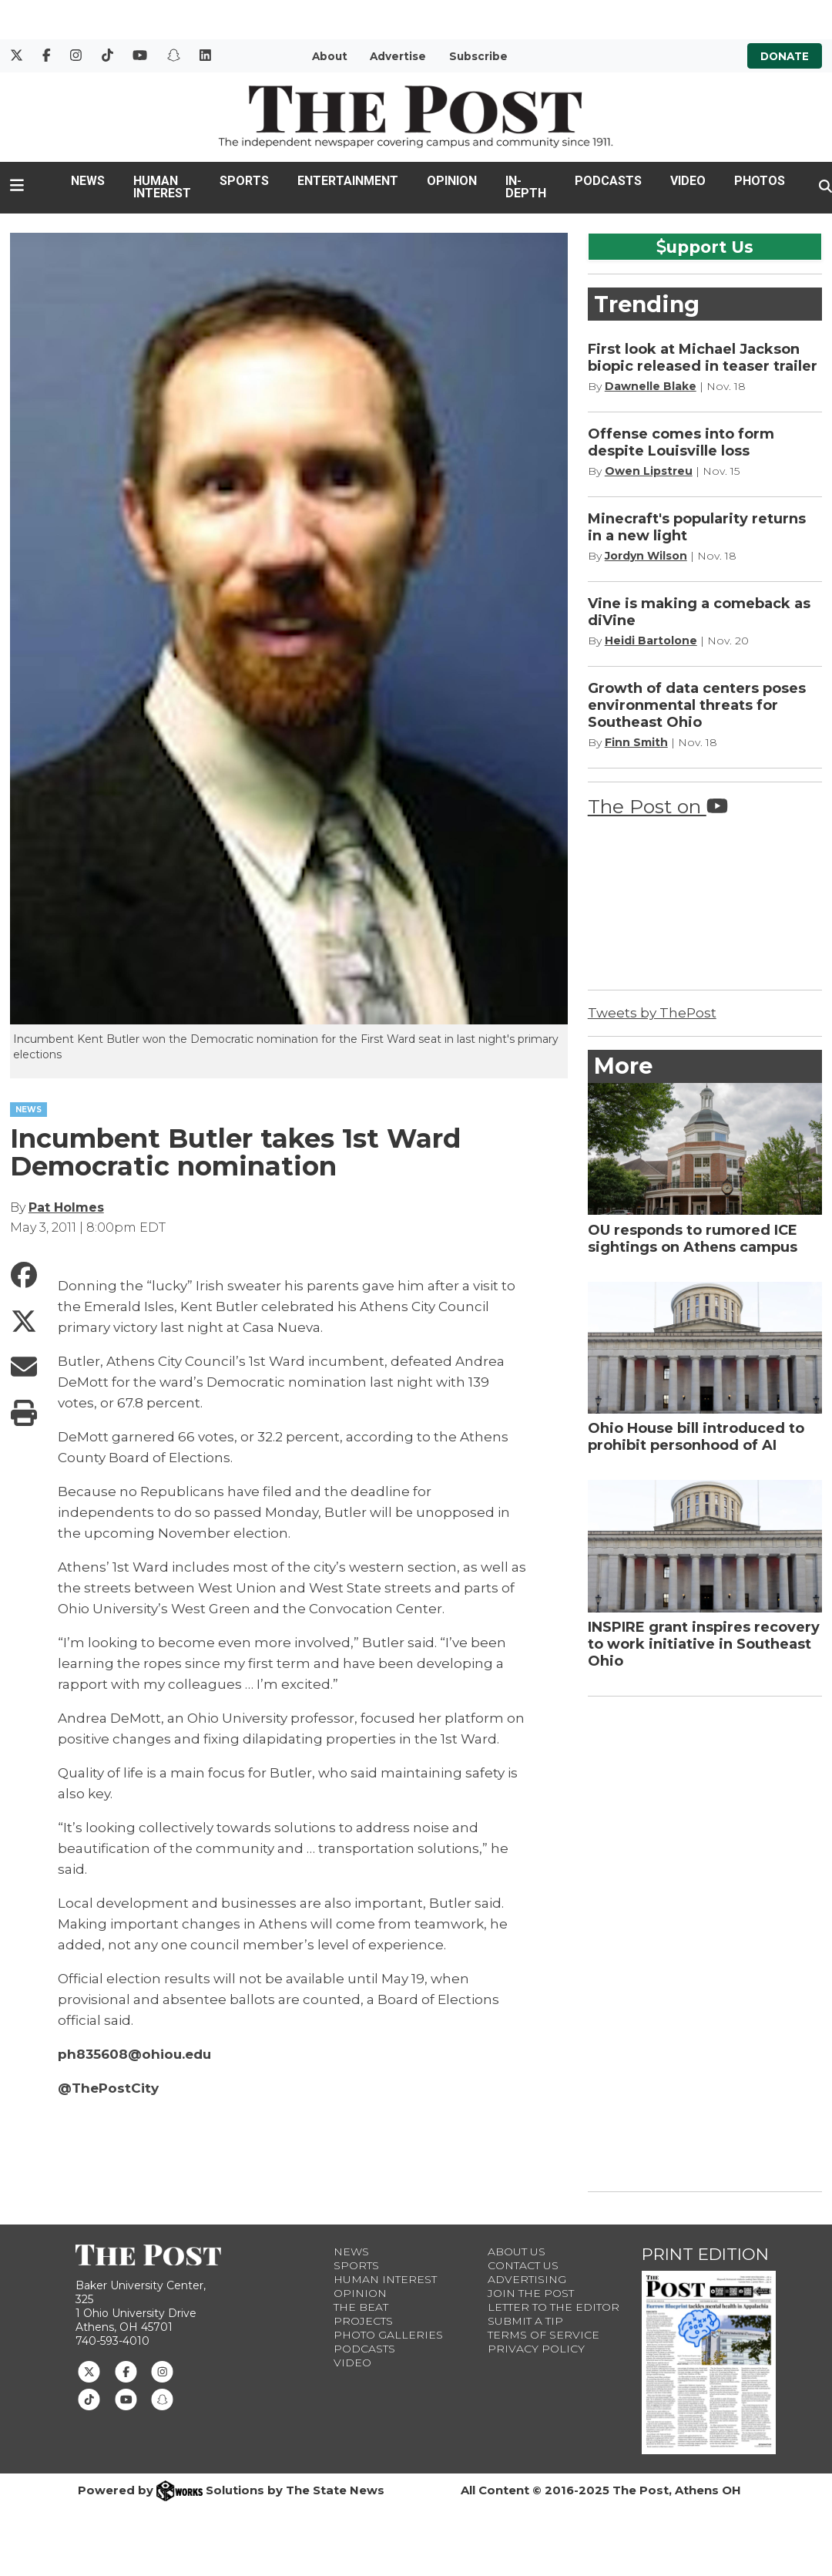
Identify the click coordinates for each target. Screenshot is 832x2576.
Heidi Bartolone (651, 640)
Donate (784, 56)
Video (688, 180)
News (88, 180)
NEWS (28, 1110)
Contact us (523, 2265)
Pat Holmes (66, 1207)
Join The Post (531, 2293)
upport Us (704, 247)
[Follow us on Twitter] (88, 2370)
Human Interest (162, 186)
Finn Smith (636, 742)
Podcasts (608, 180)
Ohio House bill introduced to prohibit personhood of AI (696, 1437)
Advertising (527, 2279)
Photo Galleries (388, 2335)
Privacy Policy (536, 2349)
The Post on (658, 806)
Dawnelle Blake (650, 386)
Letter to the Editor (553, 2307)
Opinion (452, 180)
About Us (516, 2251)
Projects (363, 2321)
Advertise (398, 56)
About (329, 56)
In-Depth (525, 186)
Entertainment (347, 180)
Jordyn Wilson (646, 556)
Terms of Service (543, 2335)
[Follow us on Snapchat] (162, 2399)
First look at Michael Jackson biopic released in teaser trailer (702, 358)
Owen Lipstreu (649, 471)
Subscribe (478, 56)
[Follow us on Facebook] (125, 2370)
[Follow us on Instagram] (162, 2370)
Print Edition (705, 2254)
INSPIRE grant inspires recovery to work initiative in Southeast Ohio (704, 1644)
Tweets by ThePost (652, 1013)
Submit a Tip (525, 2321)
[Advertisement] (703, 1941)
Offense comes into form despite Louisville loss (681, 442)
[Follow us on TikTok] (88, 2399)
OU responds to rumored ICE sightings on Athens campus (692, 1239)
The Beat (361, 2307)
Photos (759, 180)
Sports (244, 180)
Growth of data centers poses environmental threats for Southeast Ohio (697, 705)
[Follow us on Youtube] (125, 2399)
